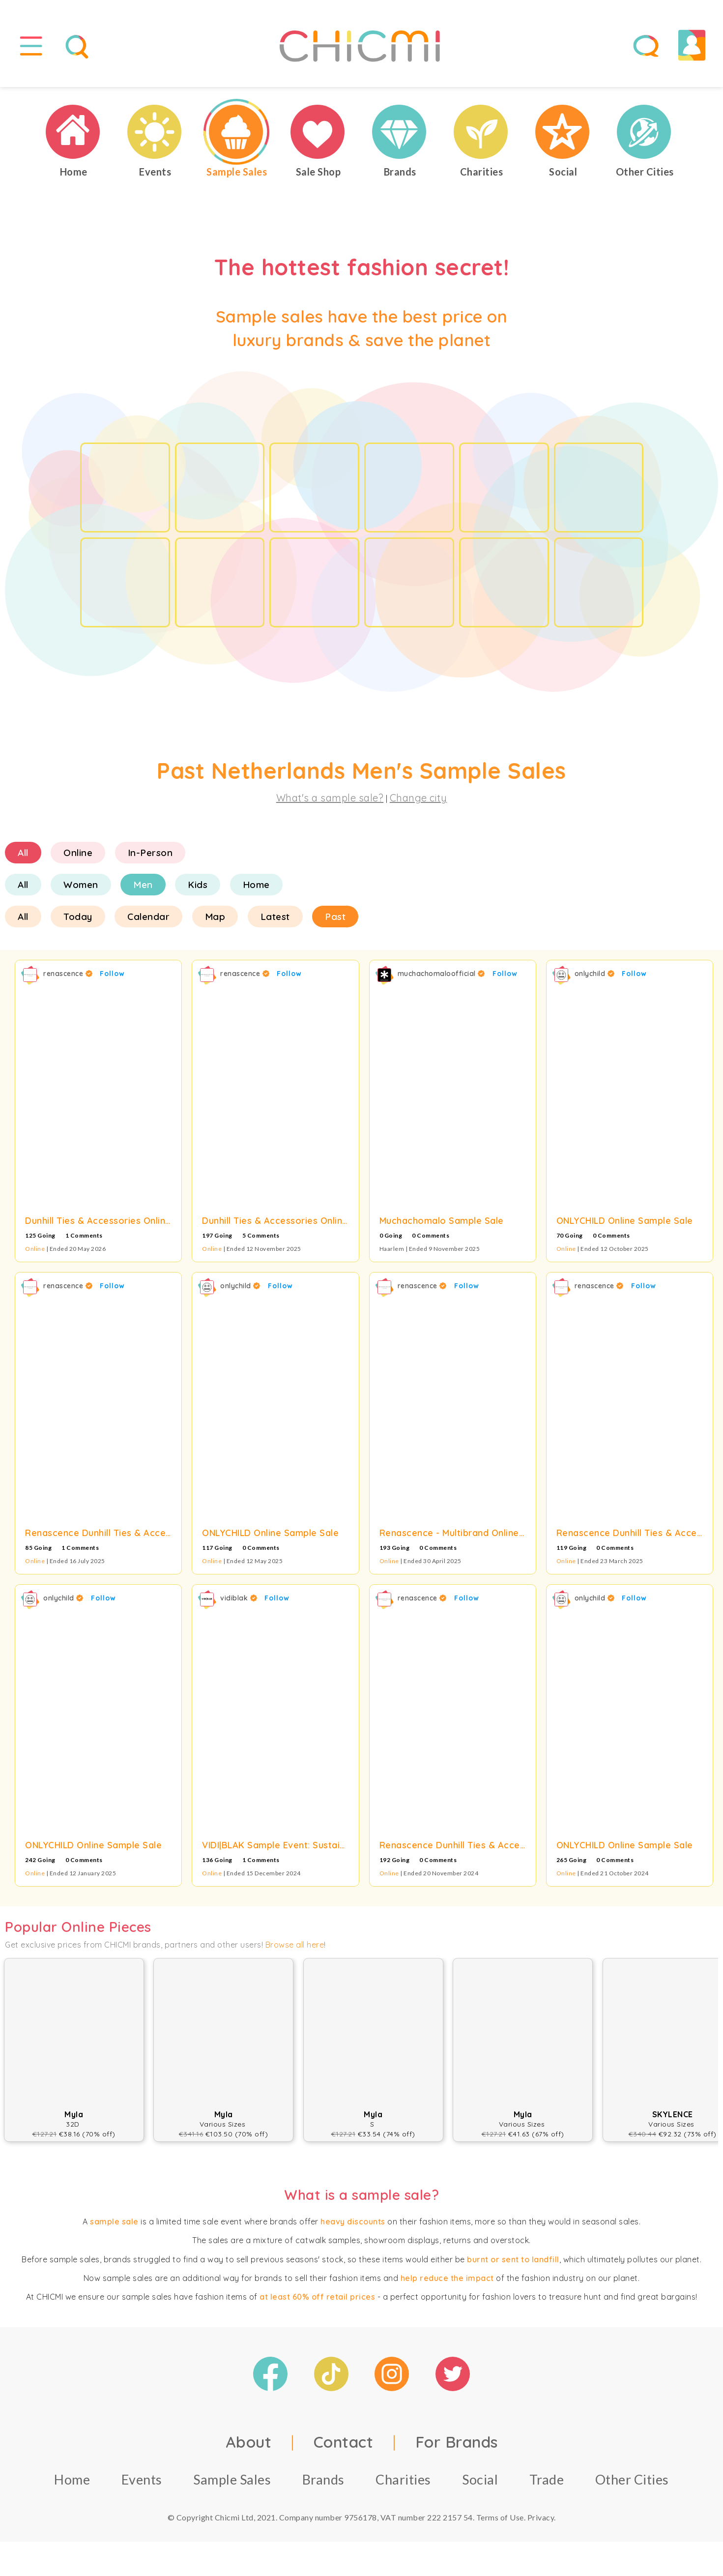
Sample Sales (232, 2479)
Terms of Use (500, 2517)
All (23, 853)
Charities (403, 2479)
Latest (275, 916)
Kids (197, 884)
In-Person (150, 853)
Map (215, 916)
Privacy (540, 2517)
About (249, 2442)
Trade (546, 2479)
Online (77, 853)
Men (143, 884)
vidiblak (238, 1598)
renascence (67, 973)
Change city (418, 798)
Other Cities (632, 2479)
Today (77, 916)
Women (80, 884)
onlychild (595, 973)
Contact (344, 2442)
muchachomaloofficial (441, 973)
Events (141, 2479)
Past (335, 916)
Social (480, 2479)
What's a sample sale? (330, 798)
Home (256, 884)
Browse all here (294, 1945)
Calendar (148, 916)
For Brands (456, 2442)
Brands (323, 2479)
